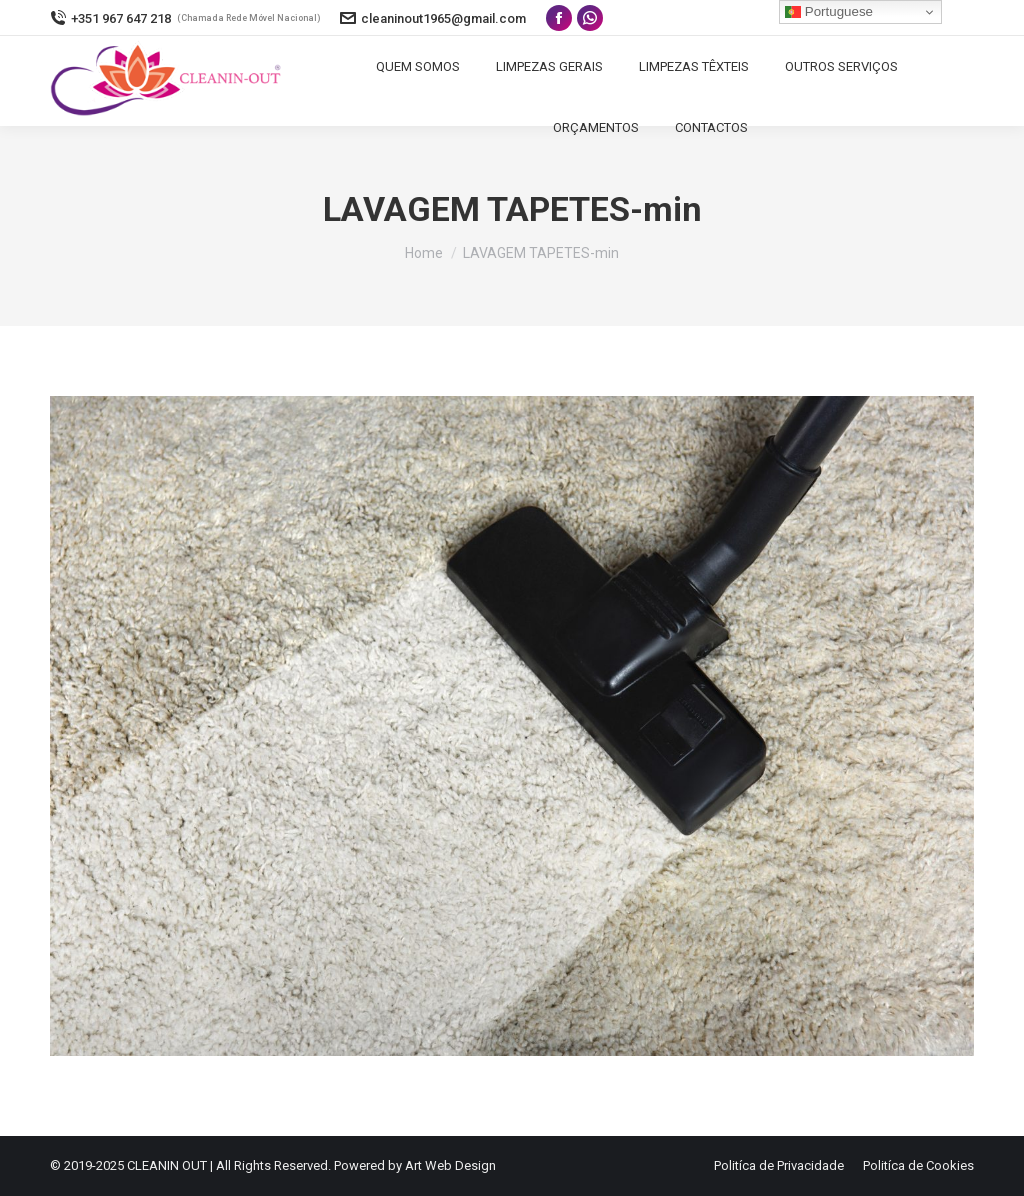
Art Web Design (450, 1165)
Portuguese (829, 12)
